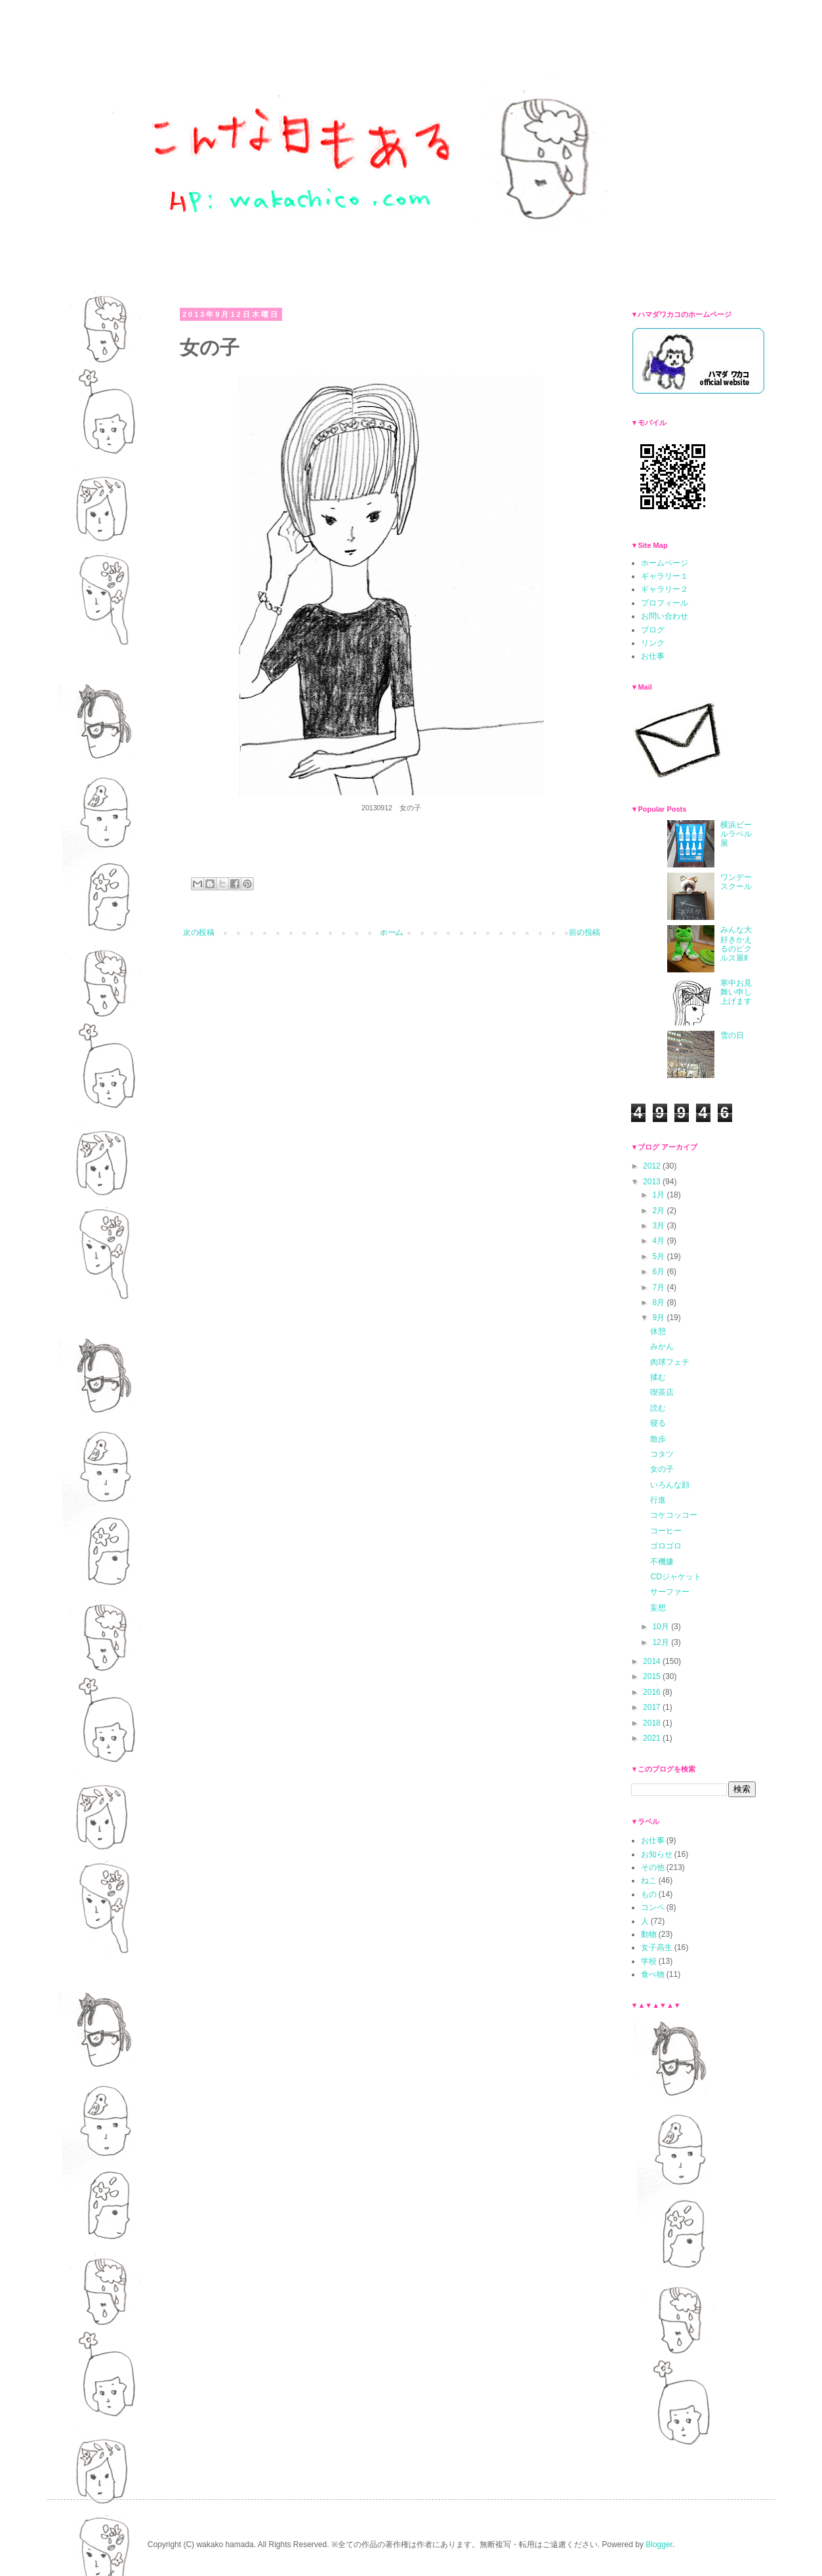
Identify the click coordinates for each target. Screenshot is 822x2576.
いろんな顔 (669, 1484)
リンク (653, 643)
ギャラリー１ (664, 576)
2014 (653, 1661)
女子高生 (656, 1947)
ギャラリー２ (664, 589)
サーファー (669, 1591)
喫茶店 (662, 1392)
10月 (661, 1626)
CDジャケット (675, 1576)
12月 (661, 1642)
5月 (659, 1256)
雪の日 (732, 1035)
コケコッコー (673, 1515)
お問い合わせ (664, 616)
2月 (659, 1210)
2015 (653, 1676)
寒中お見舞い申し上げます (736, 992)
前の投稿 (584, 932)
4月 (659, 1240)
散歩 (658, 1439)
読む (658, 1408)
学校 (649, 1961)
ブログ (653, 629)
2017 (653, 1707)
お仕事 (653, 656)
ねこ (649, 1880)
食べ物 (653, 1974)
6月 (659, 1271)
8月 (659, 1302)
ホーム (391, 932)
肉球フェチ (669, 1362)
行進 (658, 1500)
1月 (659, 1194)
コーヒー (666, 1530)
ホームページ (664, 563)
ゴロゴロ (666, 1545)
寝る (658, 1423)
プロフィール (664, 603)
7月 (659, 1287)
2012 (653, 1166)
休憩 (658, 1331)
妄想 (658, 1607)
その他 (653, 1867)
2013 (653, 1181)
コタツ (662, 1454)
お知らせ (656, 1854)
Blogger (659, 2544)
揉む (658, 1377)
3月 (659, 1225)
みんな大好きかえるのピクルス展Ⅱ (736, 944)
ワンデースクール (736, 882)
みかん (662, 1346)
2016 (653, 1692)
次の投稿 (199, 932)
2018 (653, 1723)
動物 (649, 1934)
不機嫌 (662, 1561)
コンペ (653, 1907)
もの (649, 1894)
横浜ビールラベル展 (736, 834)
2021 (653, 1738)
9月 (659, 1317)
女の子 (662, 1469)
